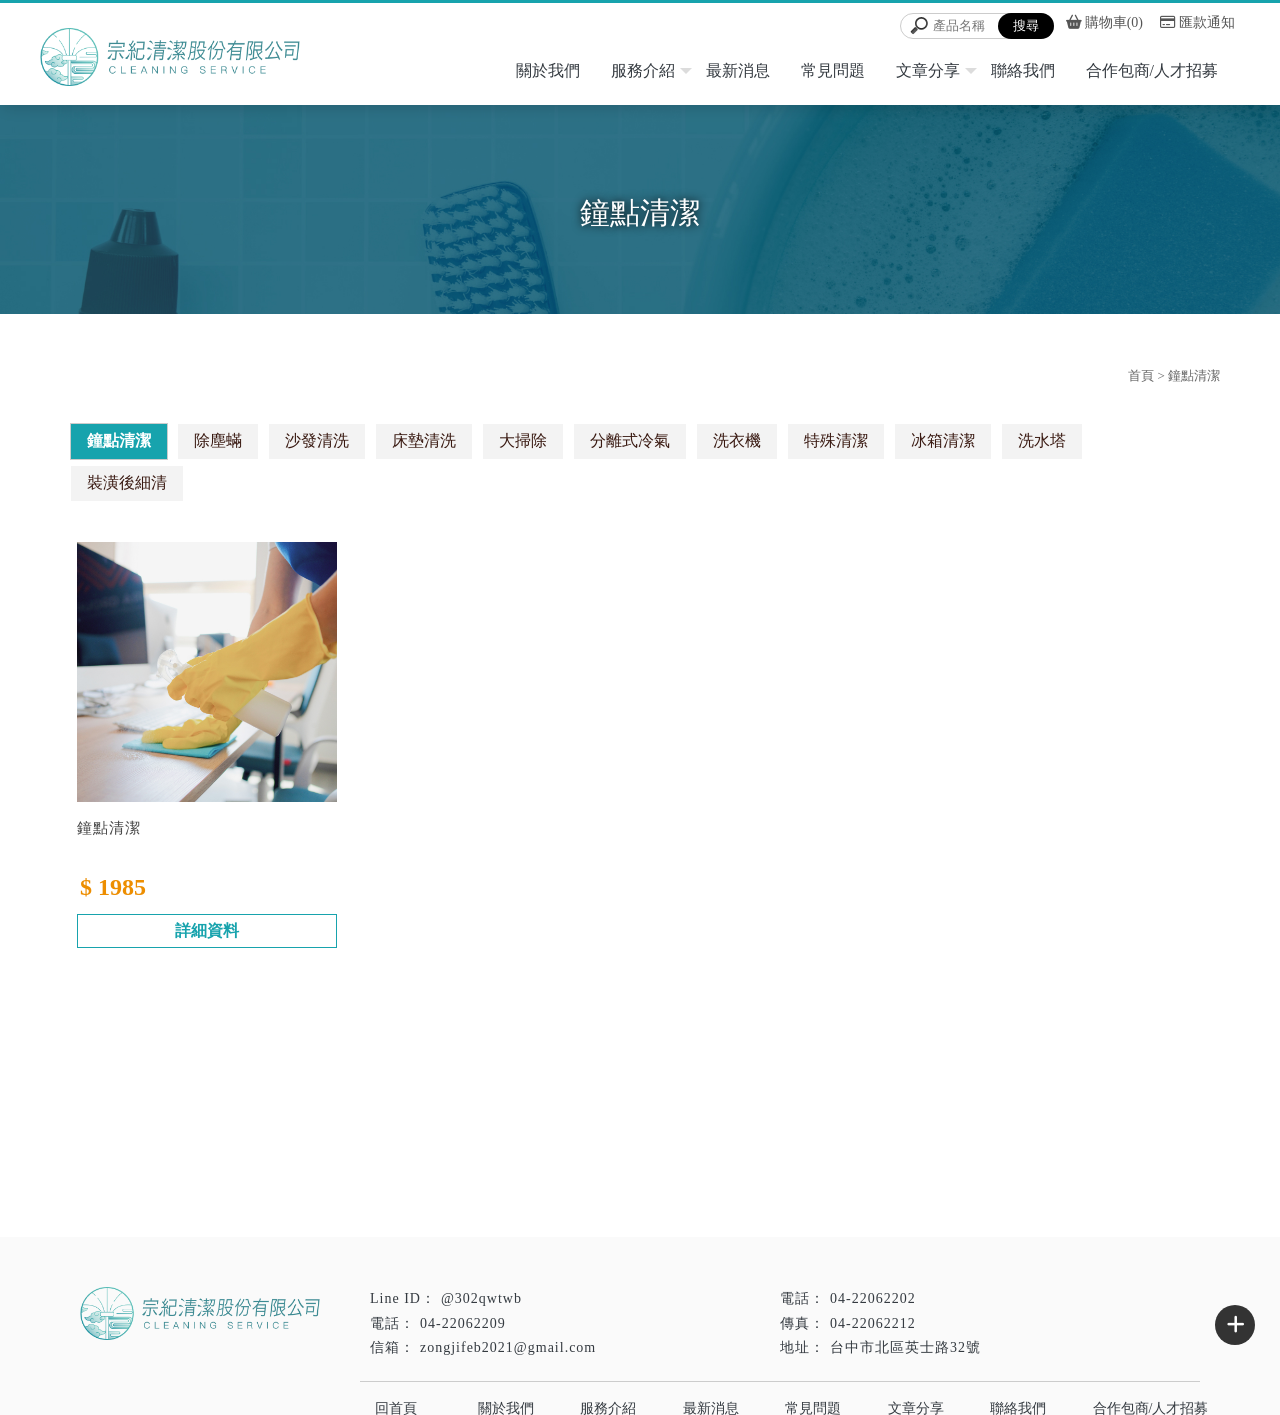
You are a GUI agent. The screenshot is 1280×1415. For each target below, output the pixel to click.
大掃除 (523, 440)
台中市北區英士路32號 (905, 1347)
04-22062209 (463, 1323)
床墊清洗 (424, 440)
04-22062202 (873, 1298)
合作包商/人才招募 (1152, 70)
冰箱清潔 (943, 440)
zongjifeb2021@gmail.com (508, 1347)
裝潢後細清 (127, 482)
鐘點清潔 (119, 440)
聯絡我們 (1023, 70)
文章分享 (928, 70)
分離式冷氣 (630, 440)
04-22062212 (873, 1323)
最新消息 (738, 70)
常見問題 (833, 70)
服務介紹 (643, 70)
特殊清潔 (836, 440)
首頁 (1141, 375)
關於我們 (548, 70)
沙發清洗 (317, 440)
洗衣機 (737, 440)
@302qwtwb (481, 1298)
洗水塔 (1042, 440)
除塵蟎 (218, 440)
